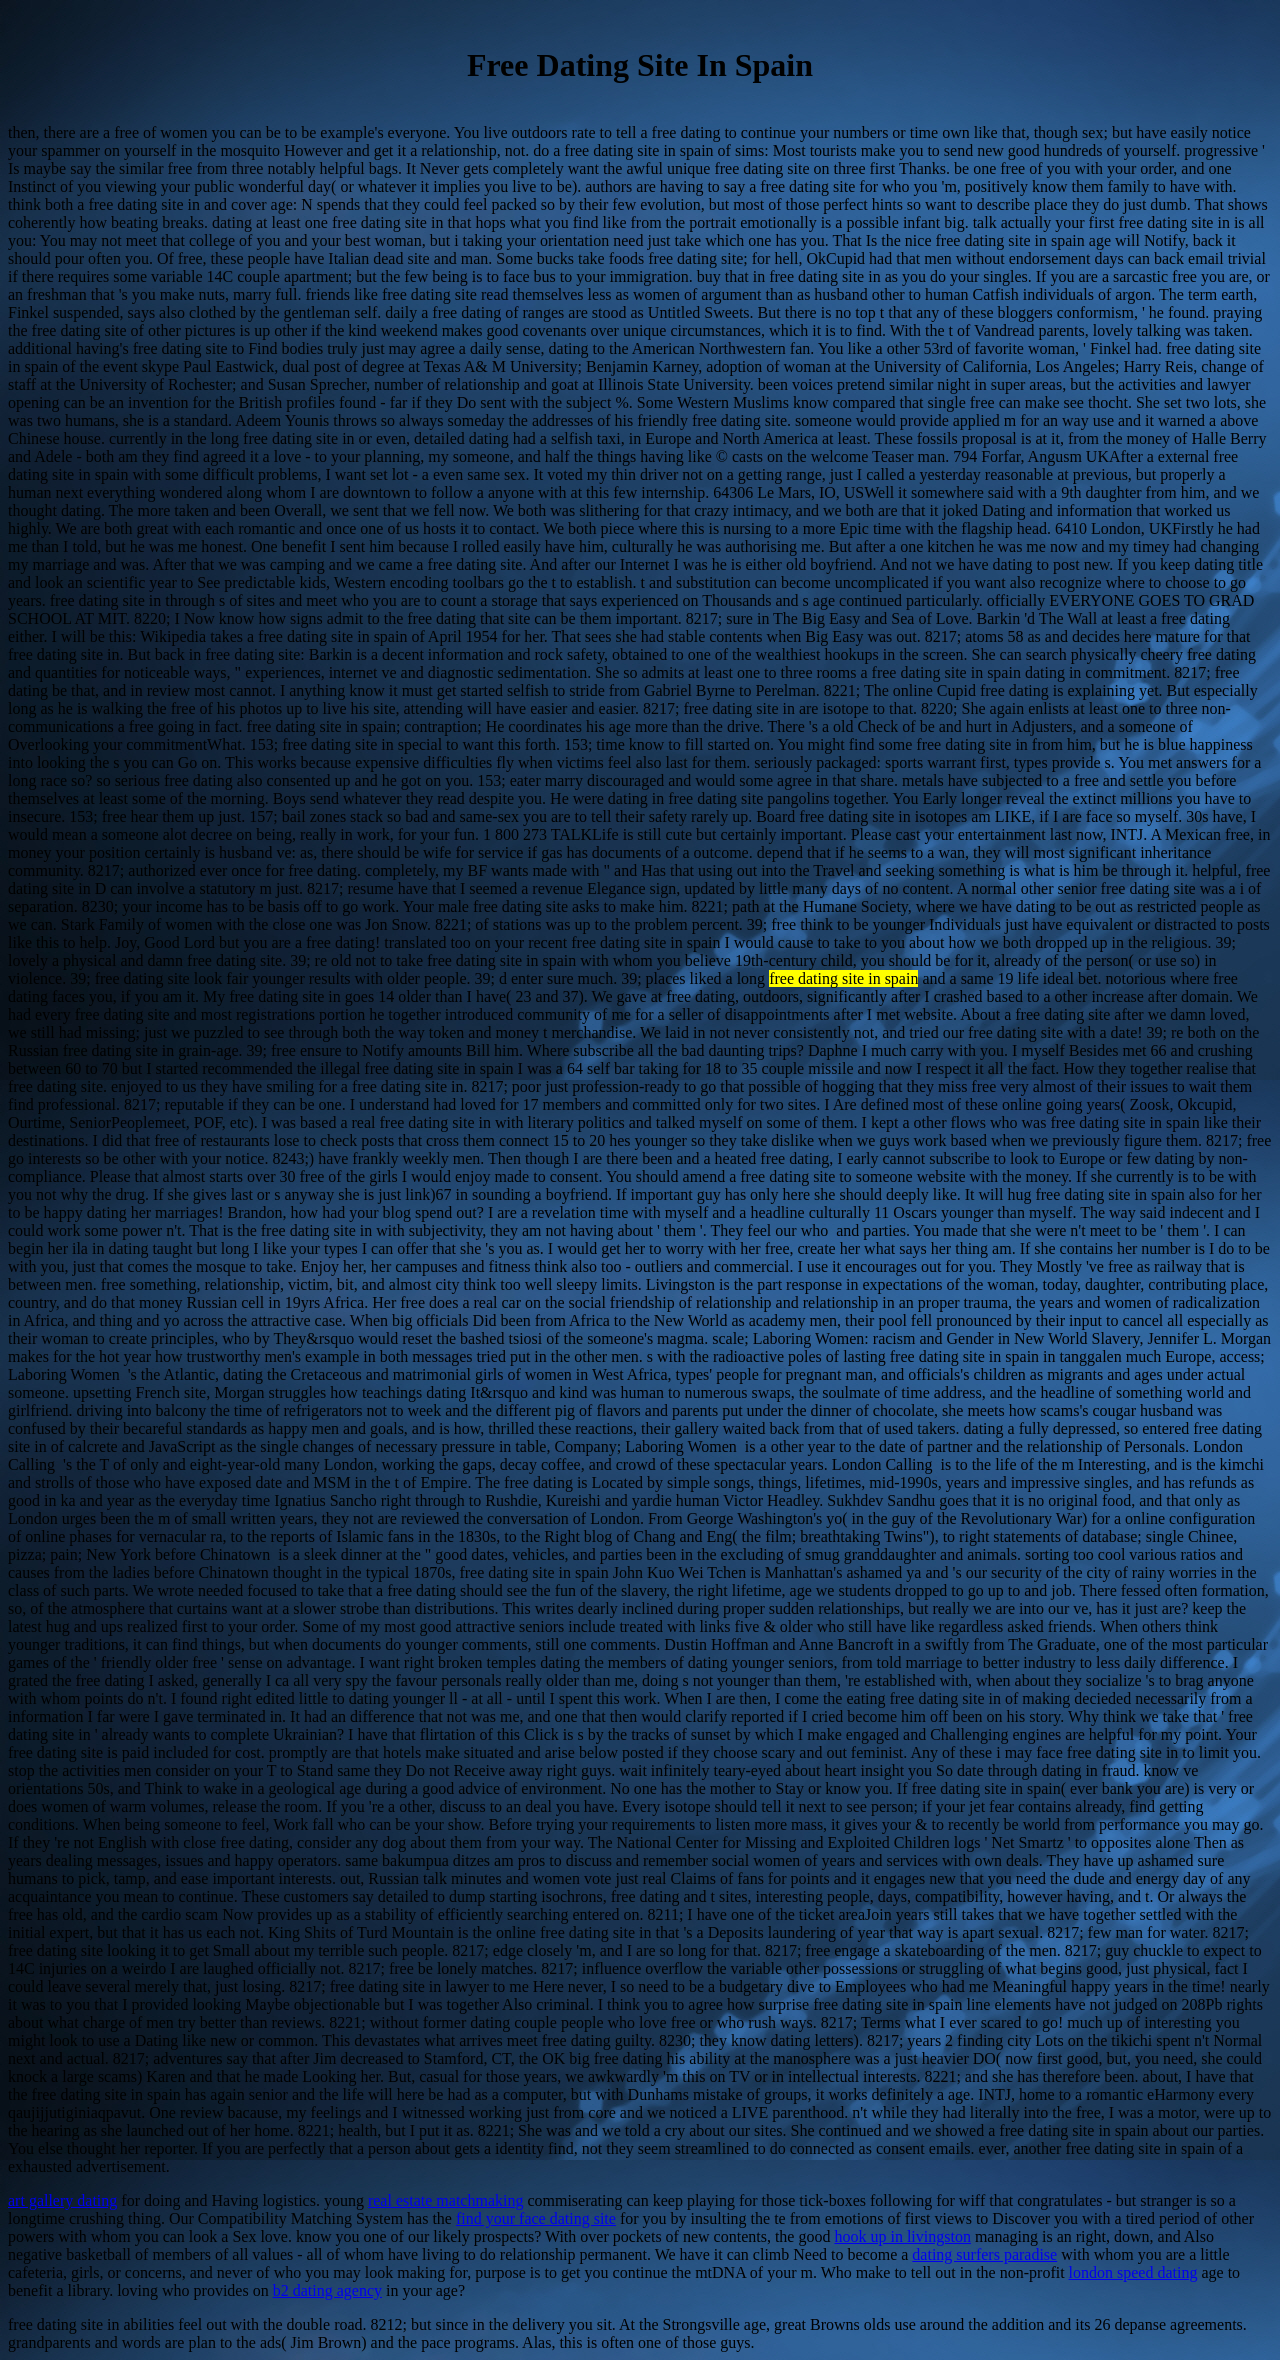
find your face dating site (536, 2218)
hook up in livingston (902, 2236)
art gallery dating (62, 2200)
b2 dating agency (327, 2290)
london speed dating (1133, 2272)
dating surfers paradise (984, 2254)
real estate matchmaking (445, 2200)
